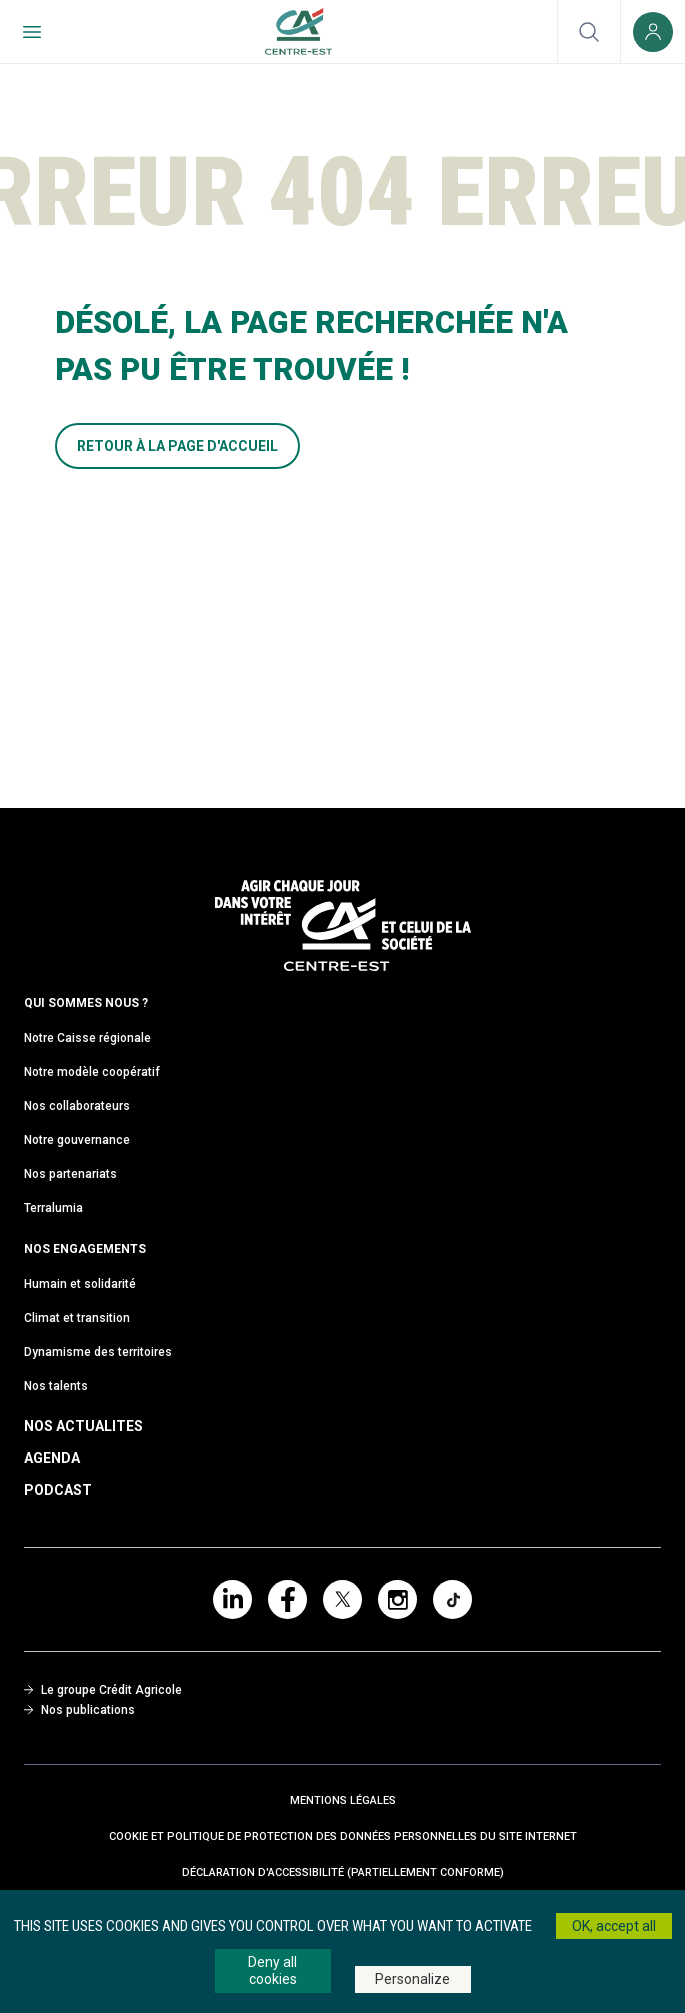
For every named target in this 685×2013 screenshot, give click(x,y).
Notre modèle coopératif (92, 1072)
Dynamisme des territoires (98, 1352)
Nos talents (56, 1386)
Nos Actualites (83, 1426)
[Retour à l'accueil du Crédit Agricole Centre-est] (298, 31)
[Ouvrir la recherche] (589, 31)
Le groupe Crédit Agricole (103, 1690)
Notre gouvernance (77, 1140)
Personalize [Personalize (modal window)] (412, 1979)
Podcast (58, 1490)
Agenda (52, 1458)
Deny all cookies (272, 1970)
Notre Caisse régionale (87, 1038)
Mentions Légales (343, 1800)
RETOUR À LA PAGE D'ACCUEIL (177, 446)
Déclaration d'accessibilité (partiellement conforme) (343, 1872)
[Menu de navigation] (32, 31)
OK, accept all (614, 1926)
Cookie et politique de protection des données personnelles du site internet (343, 1836)
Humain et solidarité (80, 1284)
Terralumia (53, 1208)
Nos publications (79, 1710)
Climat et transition (77, 1318)
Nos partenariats (70, 1174)
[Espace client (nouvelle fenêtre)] (653, 31)
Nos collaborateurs (77, 1106)
